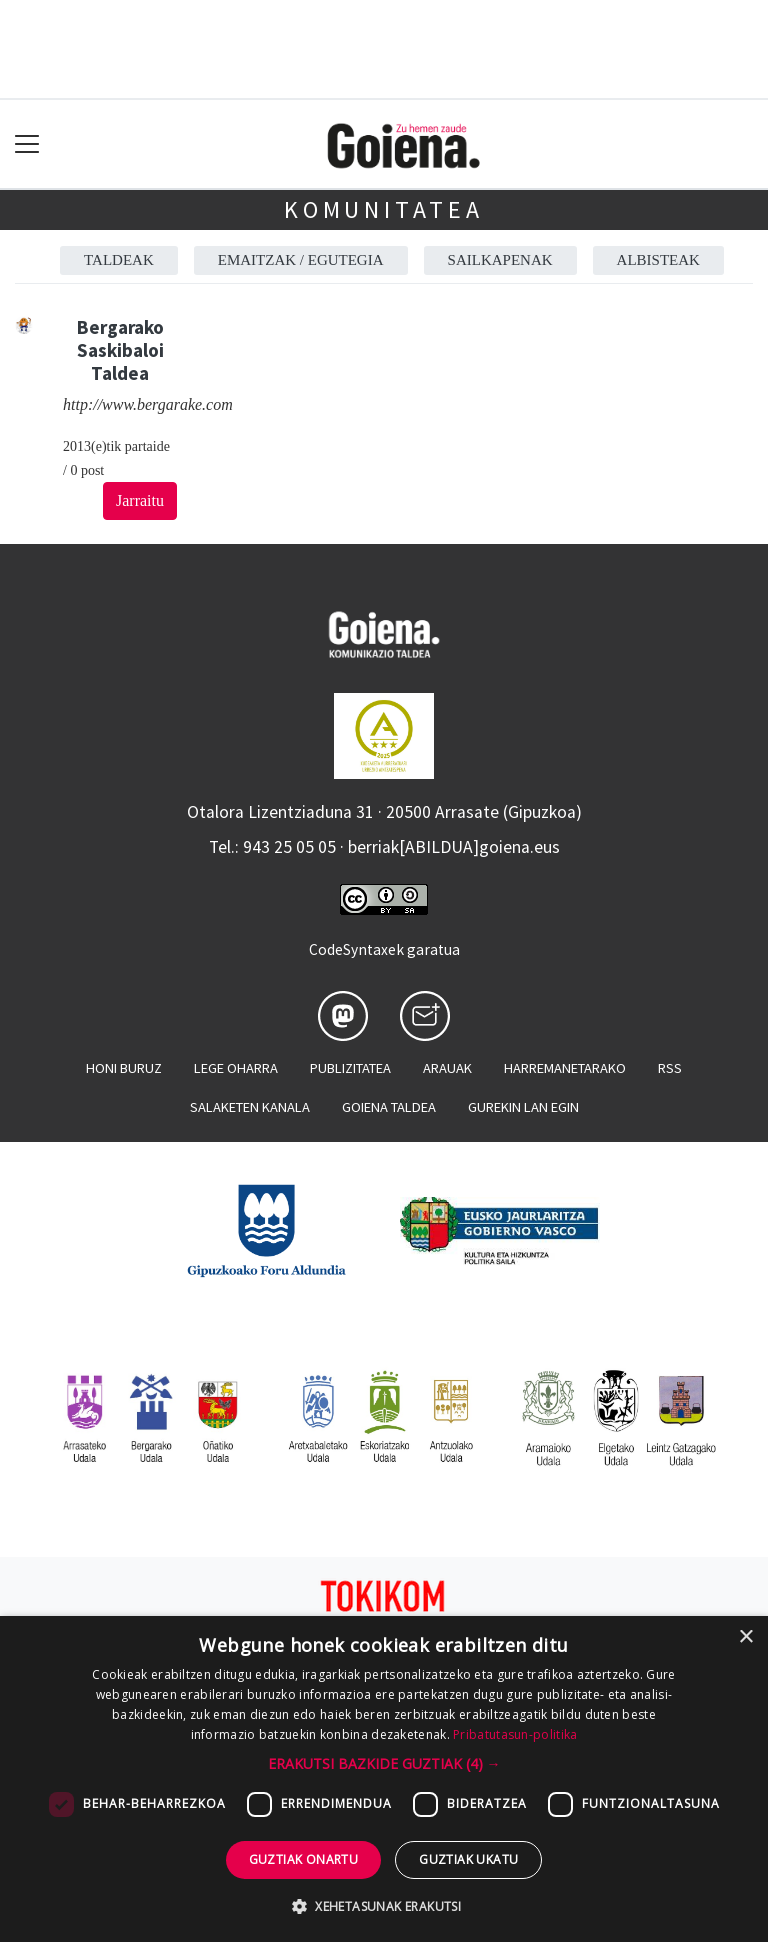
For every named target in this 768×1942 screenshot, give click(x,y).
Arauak (447, 1068)
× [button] (745, 1637)
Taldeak (119, 260)
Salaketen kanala (250, 1107)
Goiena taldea (389, 1107)
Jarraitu (140, 500)
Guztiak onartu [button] (304, 1859)
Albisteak (658, 260)
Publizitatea (350, 1068)
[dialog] (384, 1779)
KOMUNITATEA (384, 209)
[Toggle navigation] (27, 144)
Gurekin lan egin (523, 1107)
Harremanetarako (565, 1068)
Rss (670, 1068)
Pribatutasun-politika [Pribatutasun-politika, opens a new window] (515, 1734)
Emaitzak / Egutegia (301, 260)
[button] (384, 1763)
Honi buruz (124, 1068)
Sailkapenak (500, 260)
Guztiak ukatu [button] (468, 1859)
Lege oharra (236, 1068)
